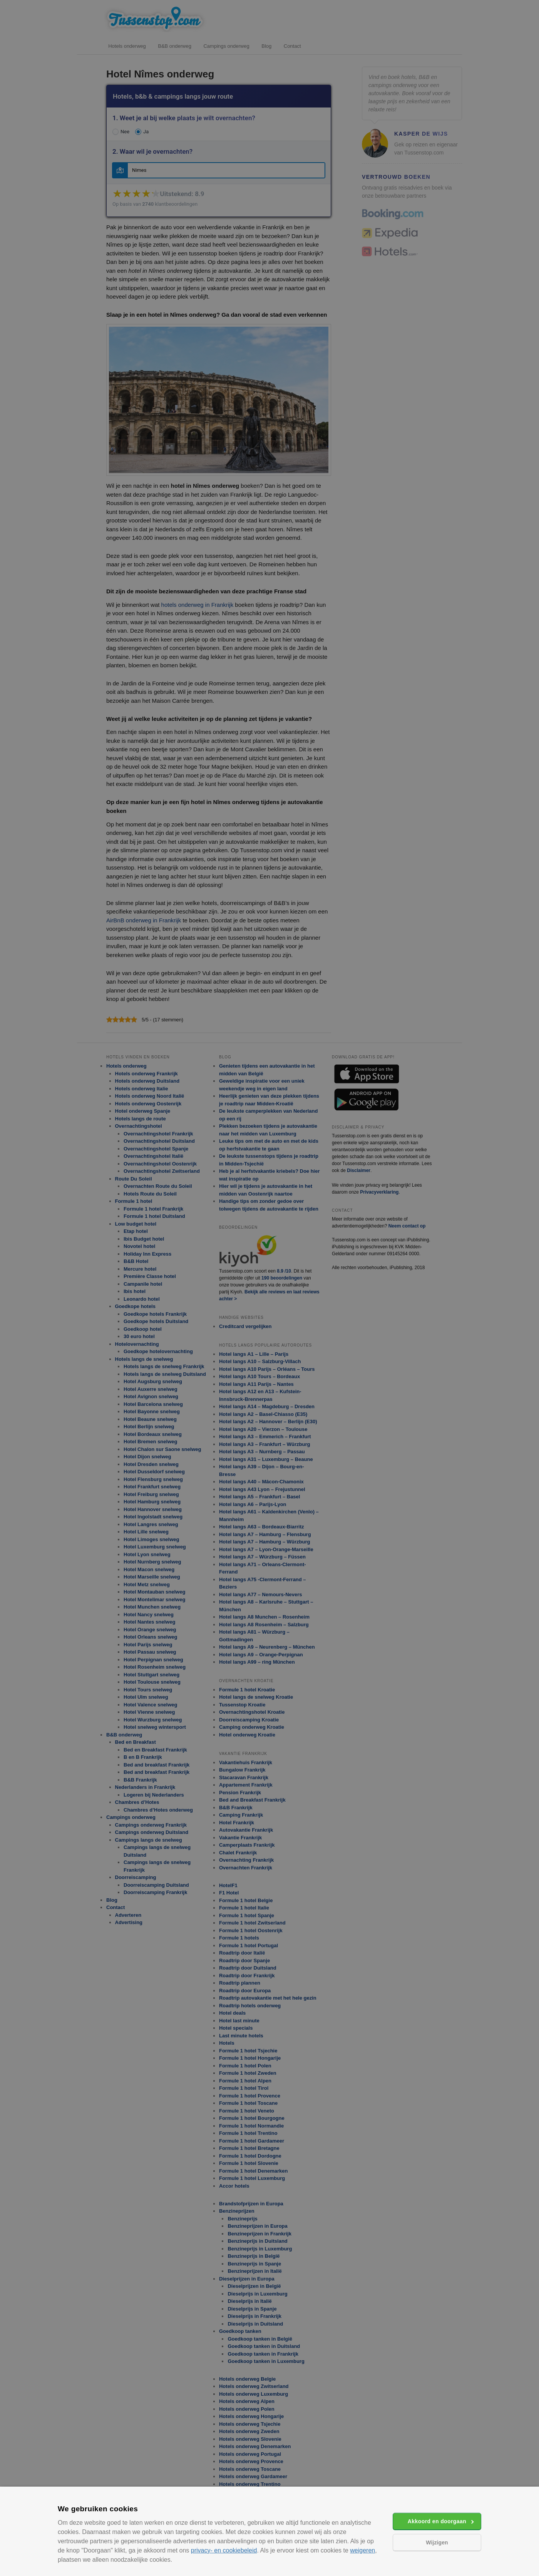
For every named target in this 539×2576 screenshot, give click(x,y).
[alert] (269, 1288)
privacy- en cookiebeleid (224, 2550)
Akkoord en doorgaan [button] (437, 2521)
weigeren (362, 2550)
